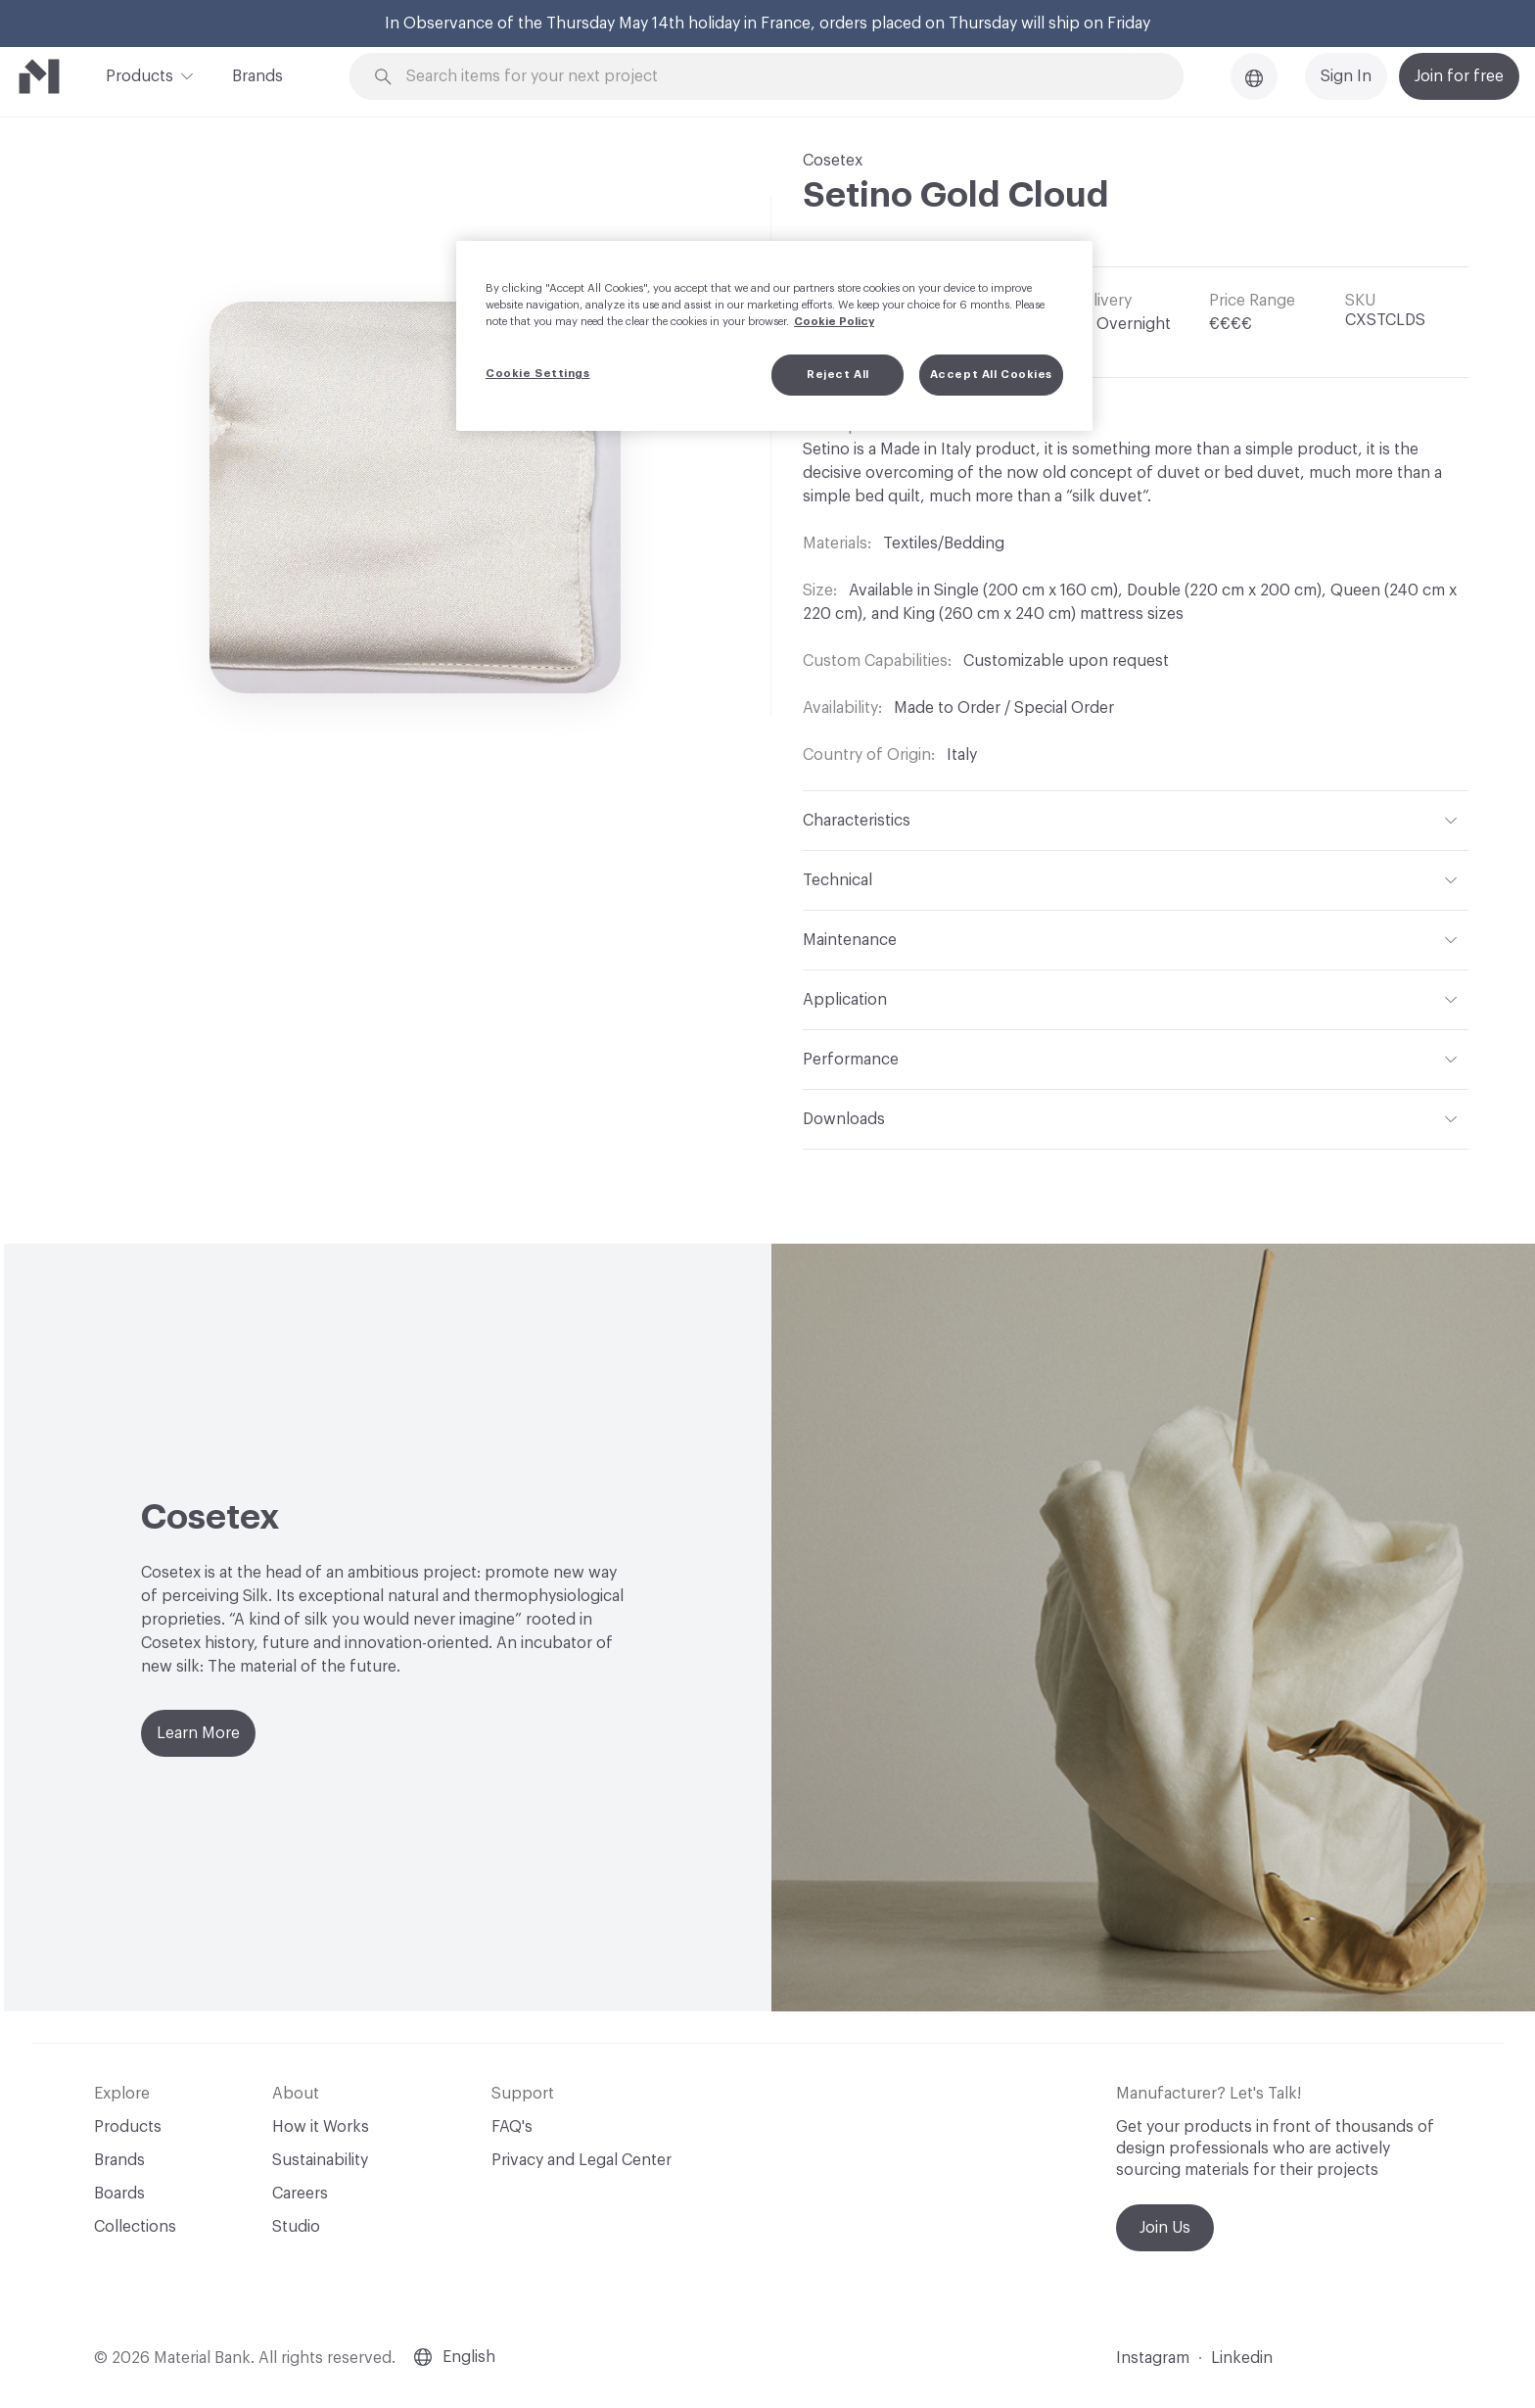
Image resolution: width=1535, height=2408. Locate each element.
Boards (119, 2193)
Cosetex (832, 160)
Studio (296, 2227)
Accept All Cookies (991, 374)
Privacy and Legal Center (581, 2160)
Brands (257, 76)
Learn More (198, 1733)
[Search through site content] (777, 77)
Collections (135, 2227)
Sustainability (320, 2160)
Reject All (838, 374)
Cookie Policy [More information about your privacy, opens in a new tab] (834, 321)
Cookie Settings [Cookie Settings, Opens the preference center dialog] (538, 373)
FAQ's (512, 2127)
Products (139, 74)
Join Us (1165, 2228)
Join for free (1459, 76)
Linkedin (1242, 2358)
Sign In (1346, 76)
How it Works (320, 2127)
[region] (774, 336)
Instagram (1152, 2358)
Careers (300, 2193)
